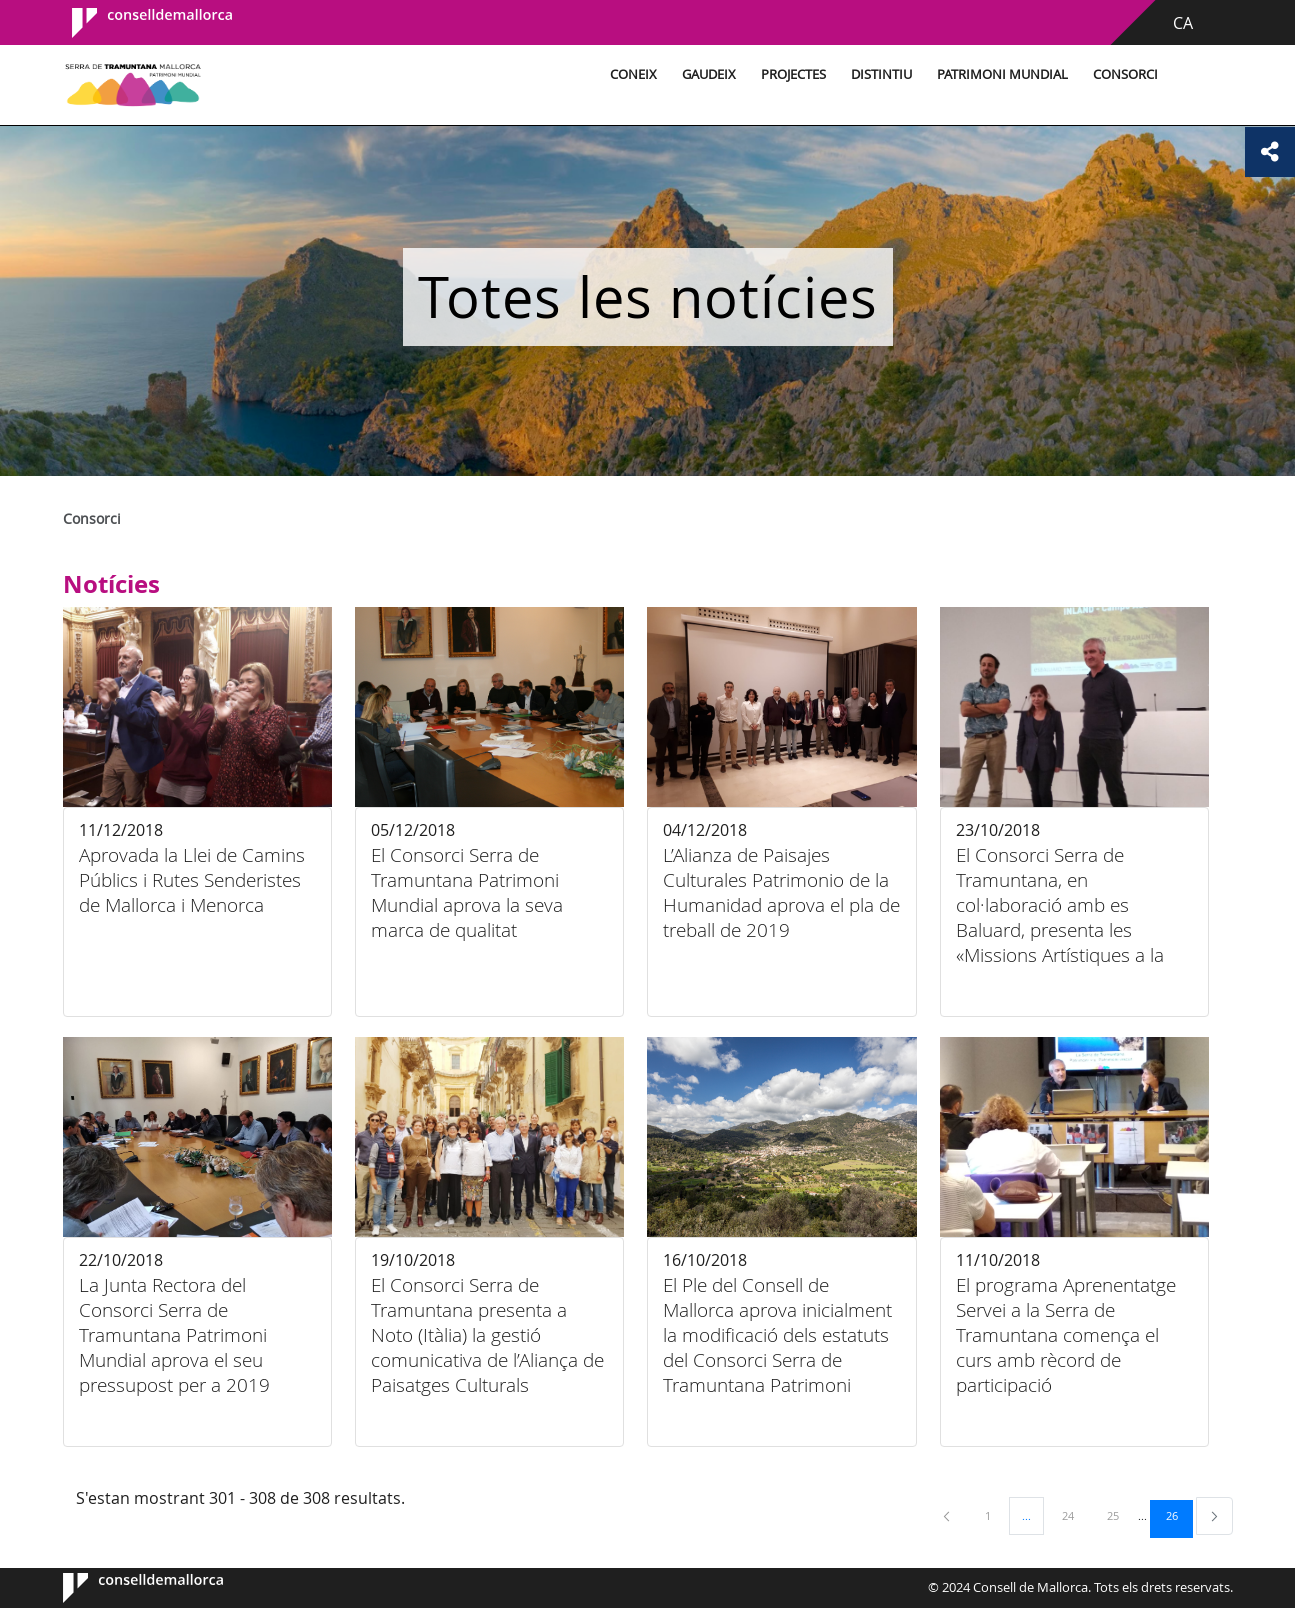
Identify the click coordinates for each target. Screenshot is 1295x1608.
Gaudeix (709, 74)
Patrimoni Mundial (1002, 74)
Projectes (793, 74)
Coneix (633, 74)
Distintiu (881, 74)
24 (1075, 1515)
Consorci (1125, 74)
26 (1179, 1515)
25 (1120, 1515)
